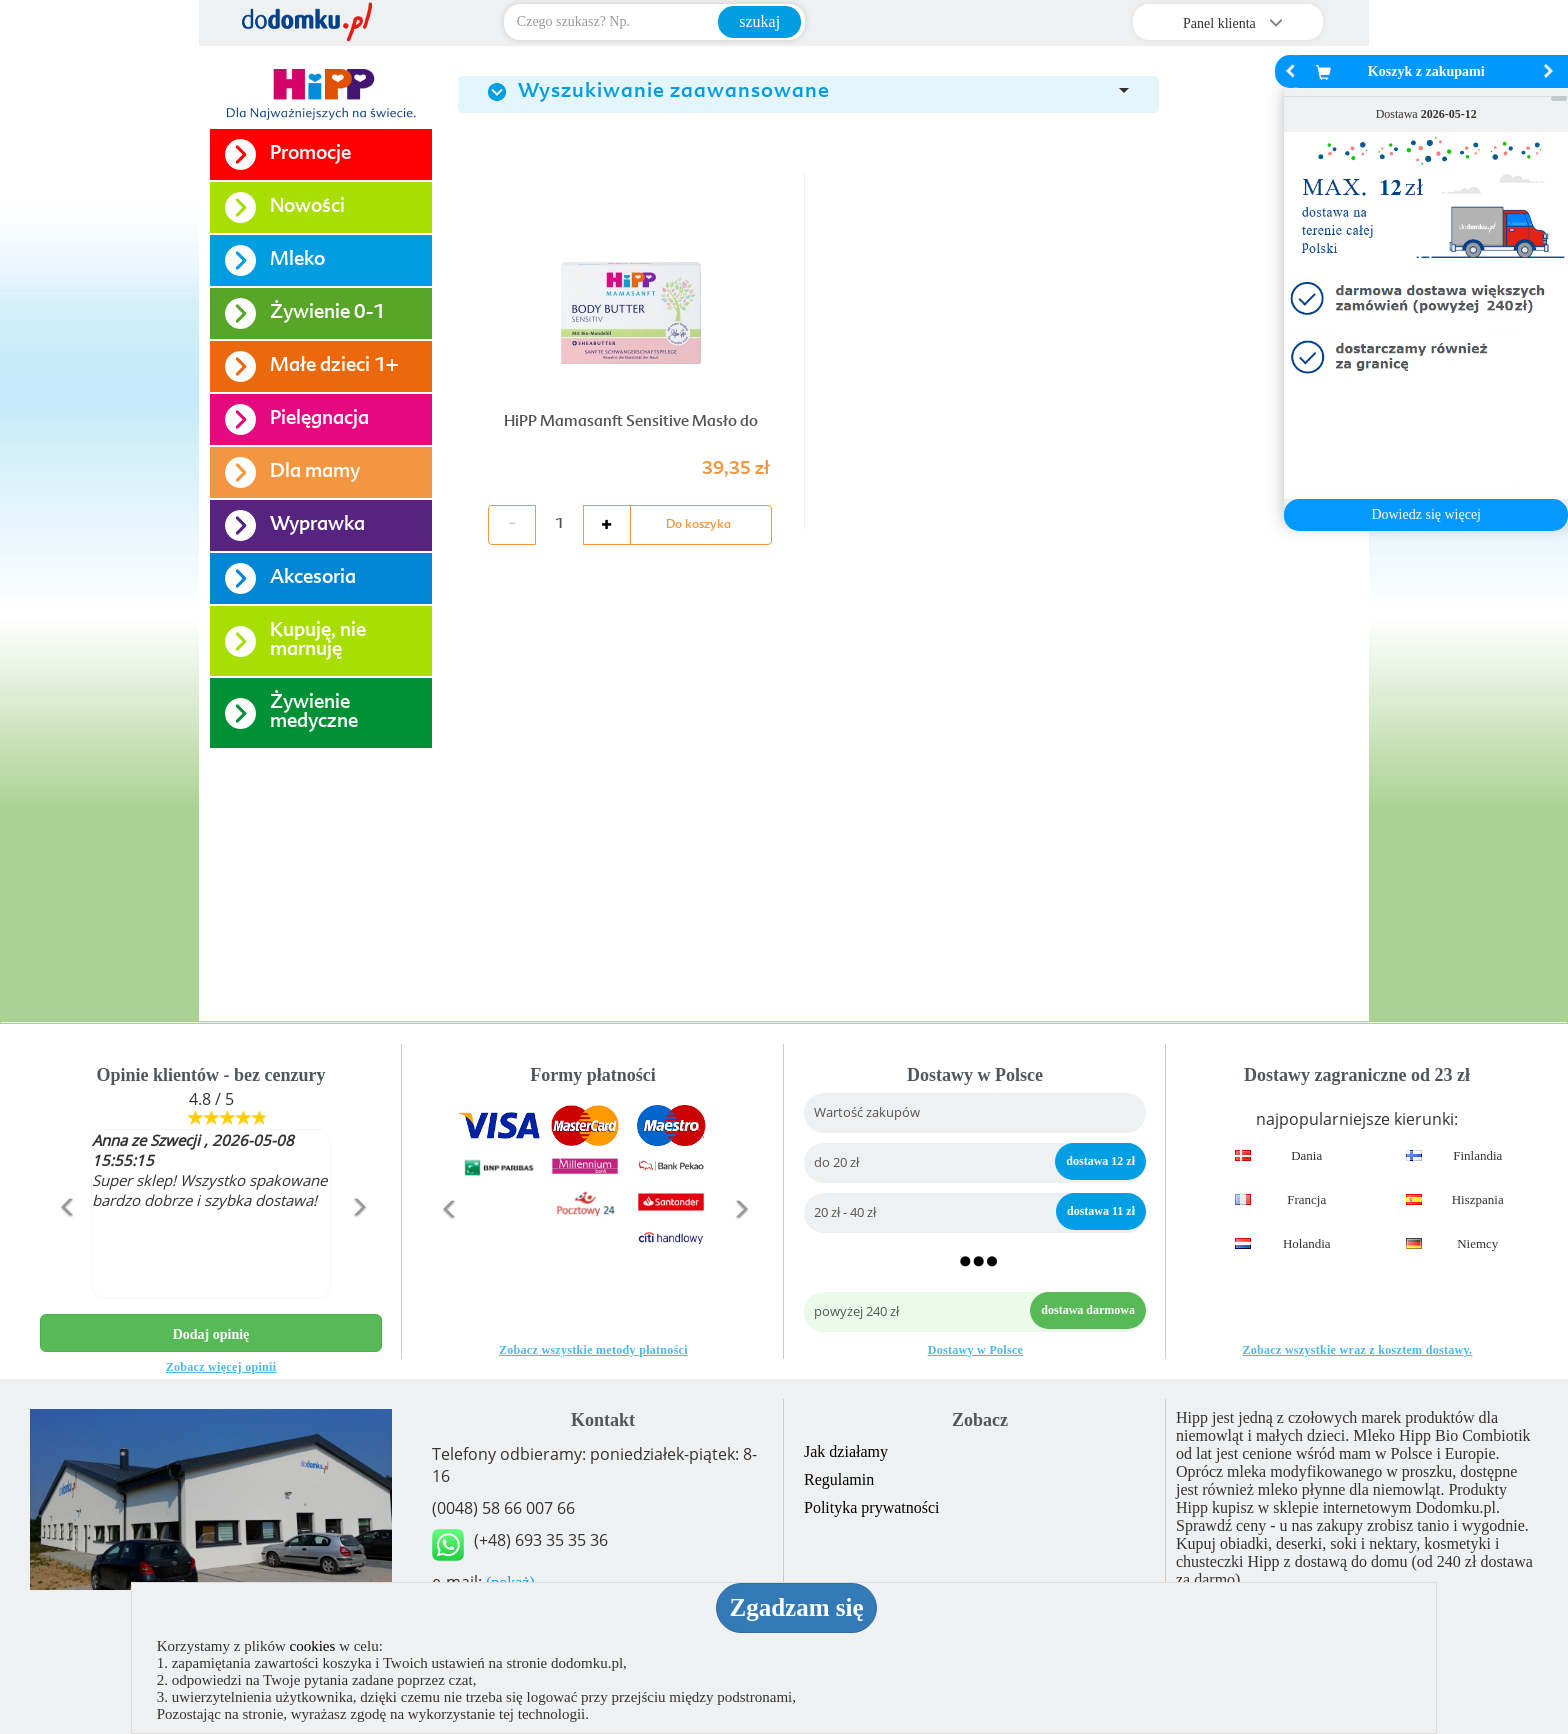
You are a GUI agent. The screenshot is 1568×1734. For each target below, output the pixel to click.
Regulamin (839, 1479)
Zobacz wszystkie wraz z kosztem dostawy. (1357, 1350)
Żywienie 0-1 (327, 313)
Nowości (307, 207)
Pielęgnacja (319, 419)
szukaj (759, 21)
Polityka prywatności (872, 1507)
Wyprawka (317, 525)
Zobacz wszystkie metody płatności (593, 1350)
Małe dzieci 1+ (334, 366)
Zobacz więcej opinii (221, 1367)
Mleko (297, 260)
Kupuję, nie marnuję (318, 641)
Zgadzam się (796, 1607)
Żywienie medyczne (314, 713)
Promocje (310, 154)
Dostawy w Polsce (975, 1350)
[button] (65, 1250)
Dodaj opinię (211, 1334)
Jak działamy (846, 1451)
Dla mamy (315, 472)
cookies (313, 1646)
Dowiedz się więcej (1426, 514)
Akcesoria (313, 578)
